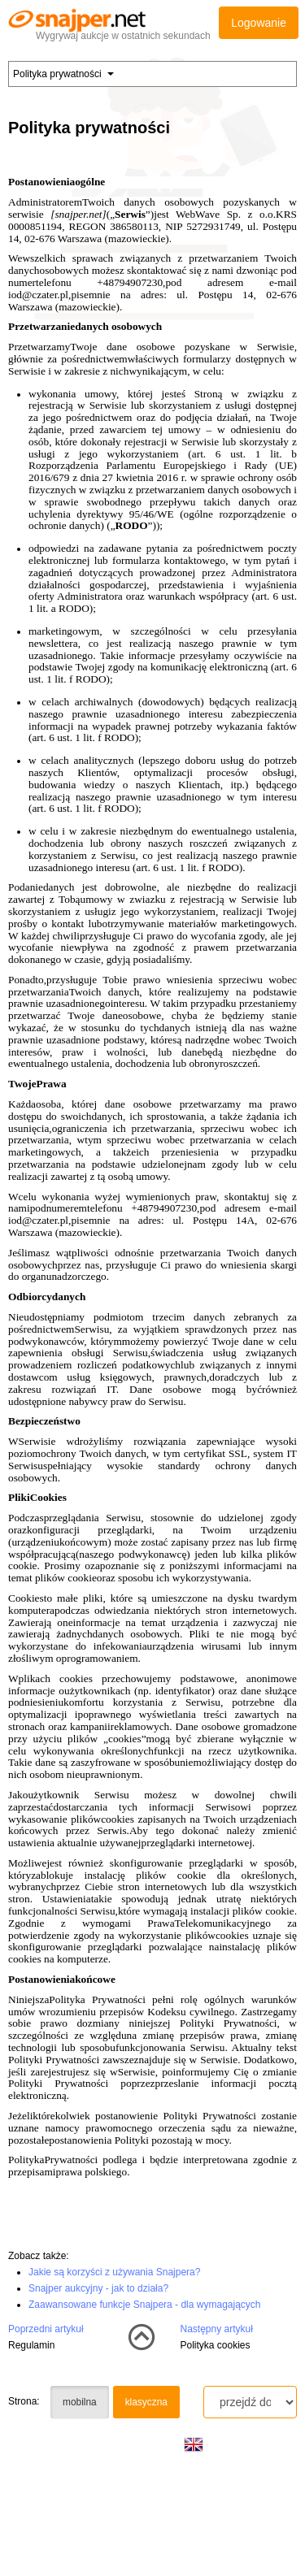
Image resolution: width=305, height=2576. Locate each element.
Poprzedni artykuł (46, 2329)
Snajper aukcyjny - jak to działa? (98, 2288)
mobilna (80, 2402)
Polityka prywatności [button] (63, 74)
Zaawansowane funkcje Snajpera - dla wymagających (144, 2304)
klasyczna (146, 2402)
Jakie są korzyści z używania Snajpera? (114, 2272)
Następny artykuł (217, 2329)
